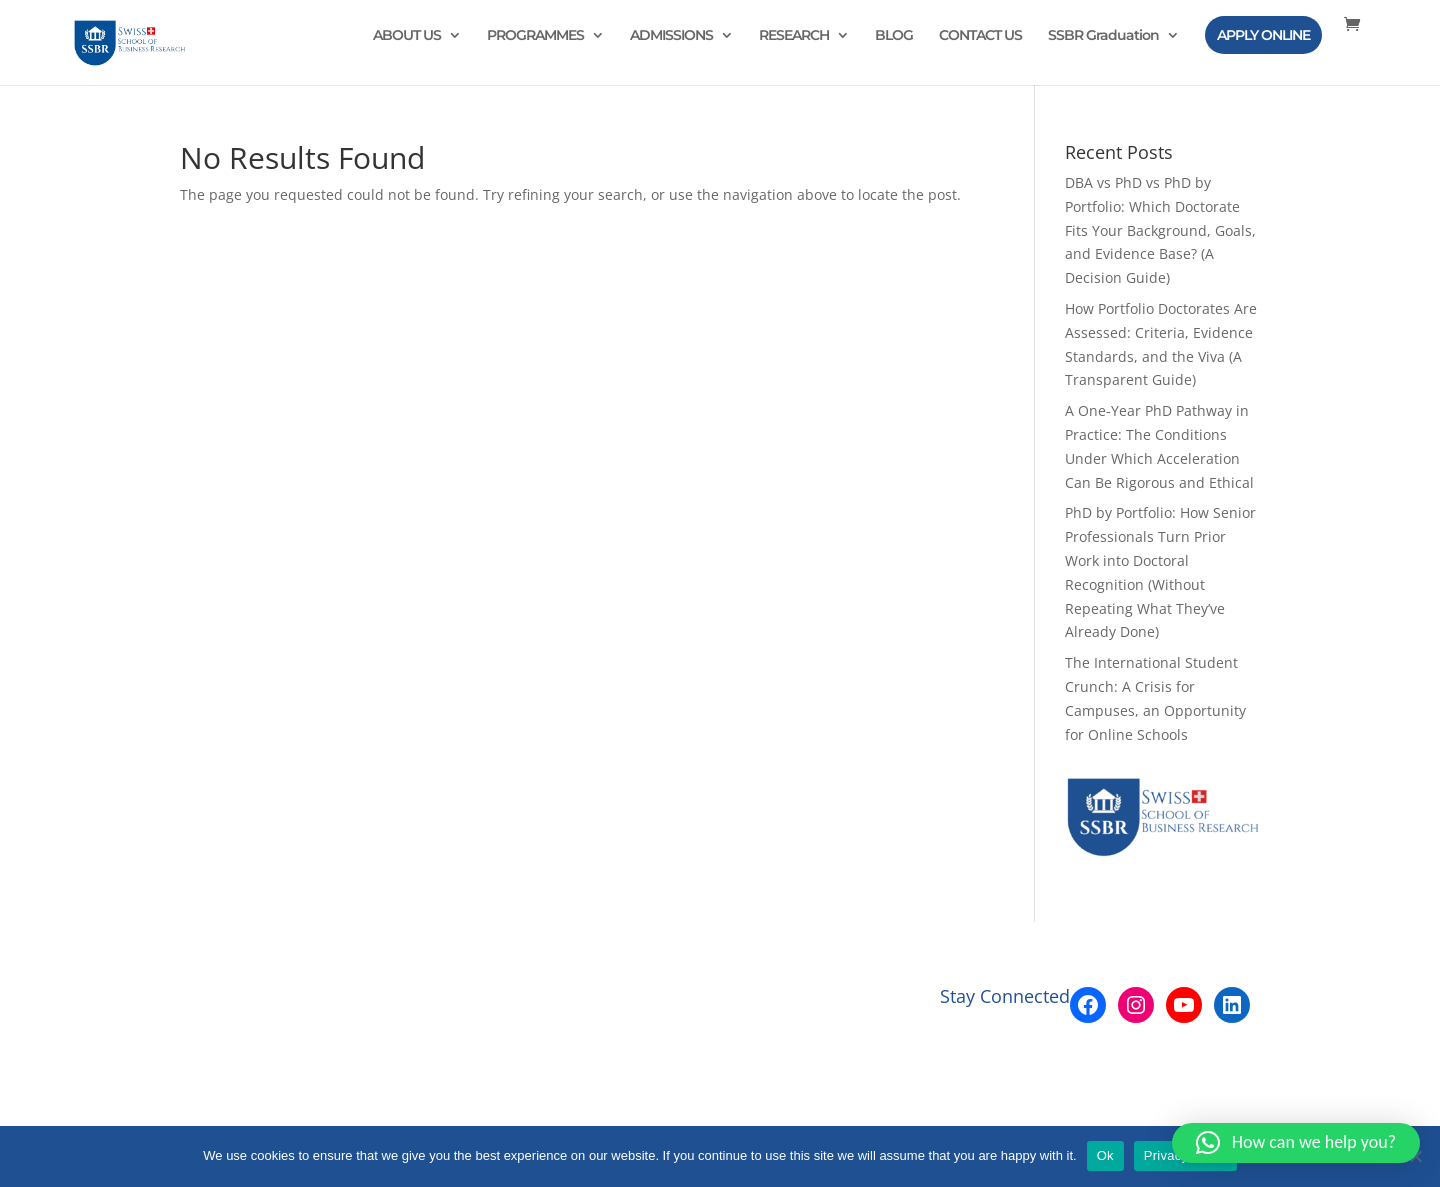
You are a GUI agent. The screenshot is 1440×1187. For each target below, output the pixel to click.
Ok (1105, 1155)
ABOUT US (407, 36)
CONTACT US (980, 36)
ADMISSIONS (671, 36)
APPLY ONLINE (1263, 35)
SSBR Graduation (1103, 36)
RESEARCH (794, 36)
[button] (1296, 1143)
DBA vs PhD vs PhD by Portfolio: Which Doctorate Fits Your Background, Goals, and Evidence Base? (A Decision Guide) (1160, 230)
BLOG (894, 36)
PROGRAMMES (535, 36)
